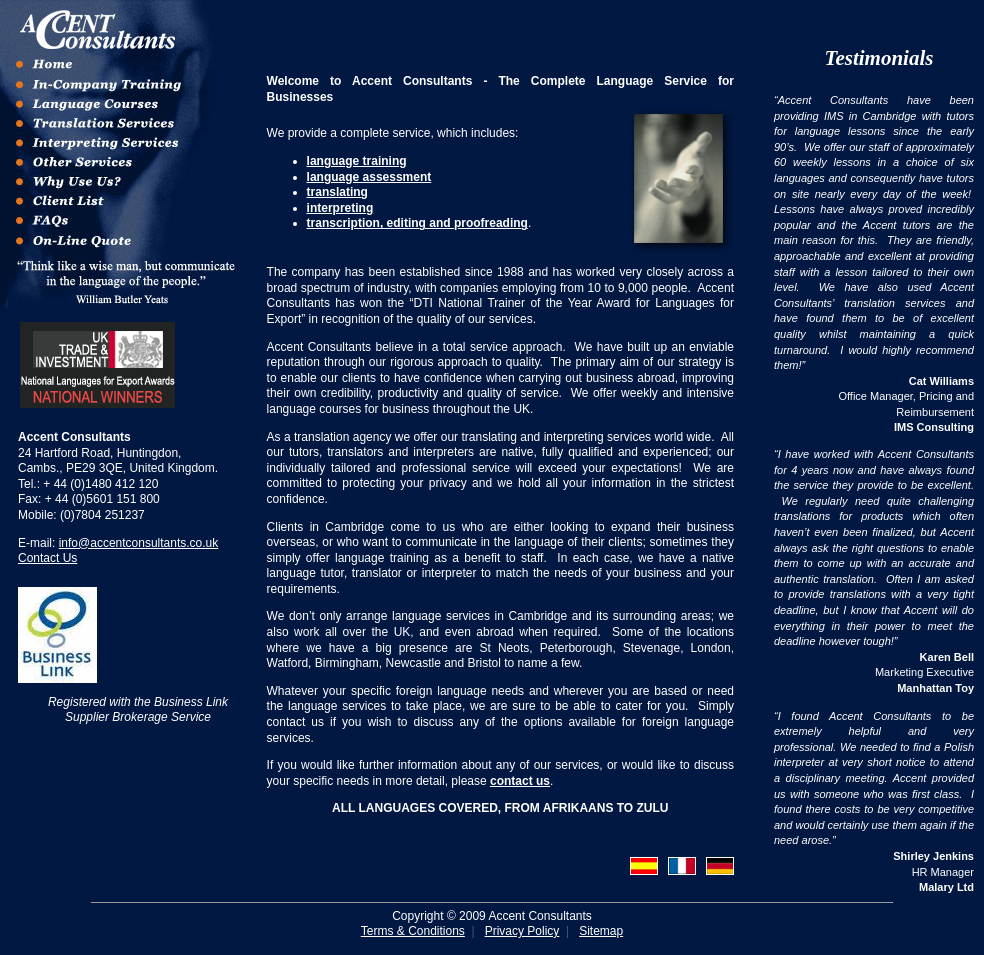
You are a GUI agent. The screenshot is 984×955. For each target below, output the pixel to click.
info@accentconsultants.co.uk (139, 543)
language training (357, 161)
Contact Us (47, 558)
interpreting (340, 208)
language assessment (369, 177)
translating (337, 192)
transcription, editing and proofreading (417, 223)
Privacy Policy (522, 931)
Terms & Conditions (413, 931)
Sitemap (601, 931)
